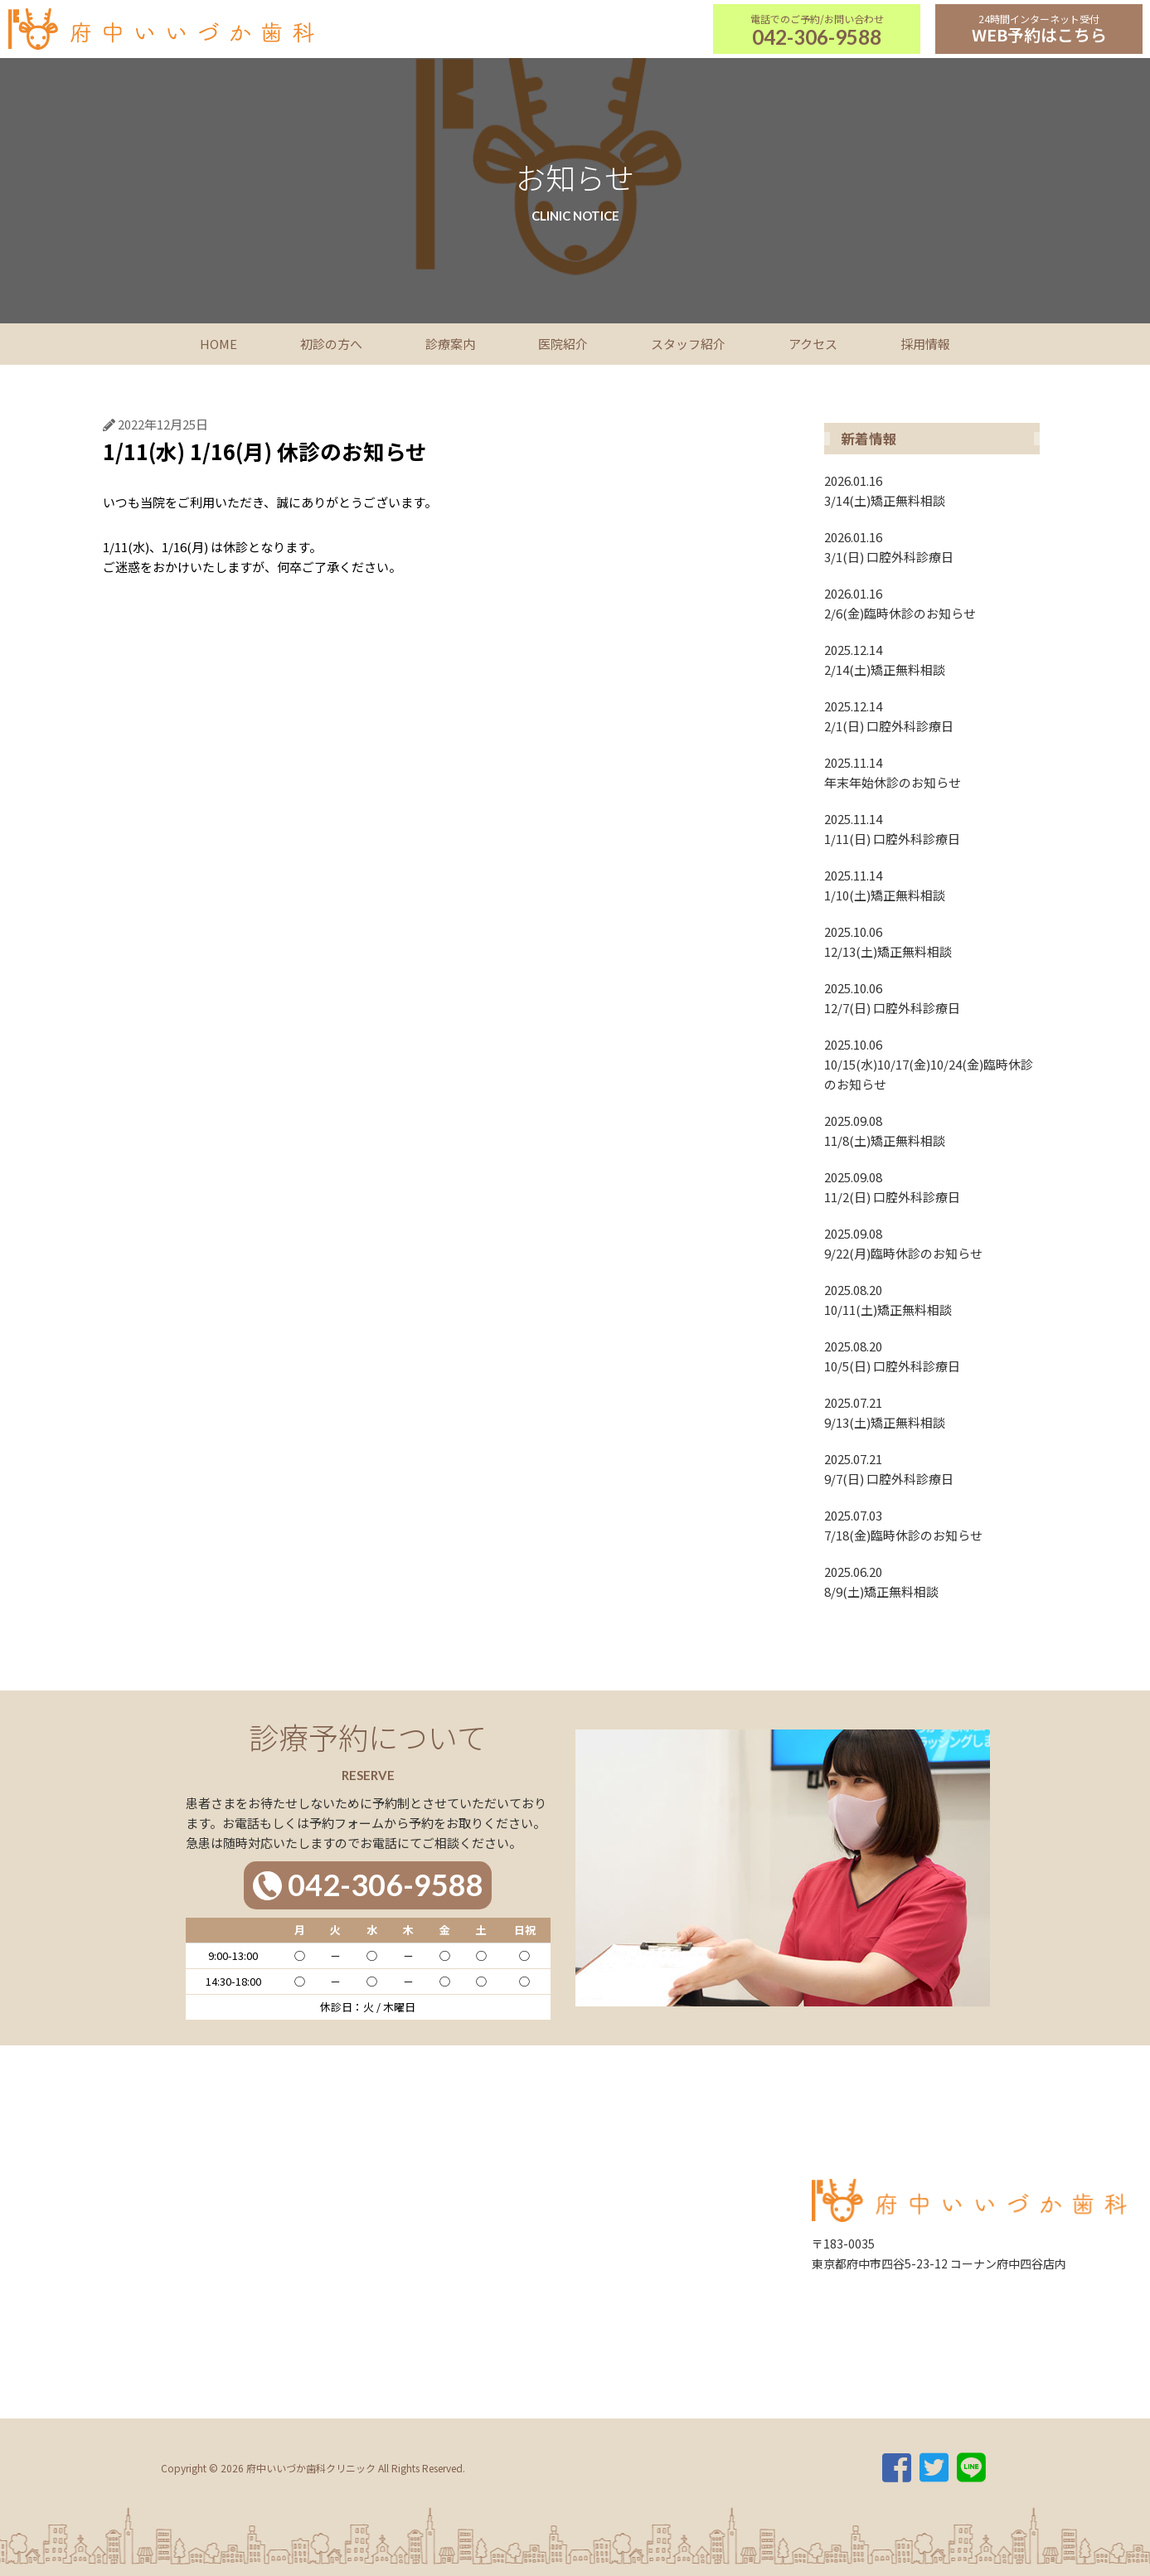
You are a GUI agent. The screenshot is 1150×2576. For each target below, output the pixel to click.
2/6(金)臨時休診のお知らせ (932, 603)
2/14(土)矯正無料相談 (932, 659)
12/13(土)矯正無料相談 (932, 941)
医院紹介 (563, 343)
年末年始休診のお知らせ (932, 772)
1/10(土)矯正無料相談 (932, 885)
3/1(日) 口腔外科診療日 (932, 546)
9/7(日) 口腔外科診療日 (932, 1468)
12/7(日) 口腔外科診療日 (932, 997)
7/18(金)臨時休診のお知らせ (932, 1525)
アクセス (813, 343)
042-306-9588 (816, 37)
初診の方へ (331, 343)
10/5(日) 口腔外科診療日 (932, 1356)
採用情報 (925, 343)
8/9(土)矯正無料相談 (932, 1581)
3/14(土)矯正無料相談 (932, 490)
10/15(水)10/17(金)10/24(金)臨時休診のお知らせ (932, 1064)
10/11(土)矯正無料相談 (932, 1299)
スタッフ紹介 (688, 343)
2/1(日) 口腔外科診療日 (932, 715)
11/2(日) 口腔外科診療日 (932, 1186)
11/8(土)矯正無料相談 (932, 1130)
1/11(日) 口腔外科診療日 (932, 828)
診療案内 (450, 343)
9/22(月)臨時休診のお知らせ (932, 1243)
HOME (218, 343)
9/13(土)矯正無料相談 (932, 1412)
